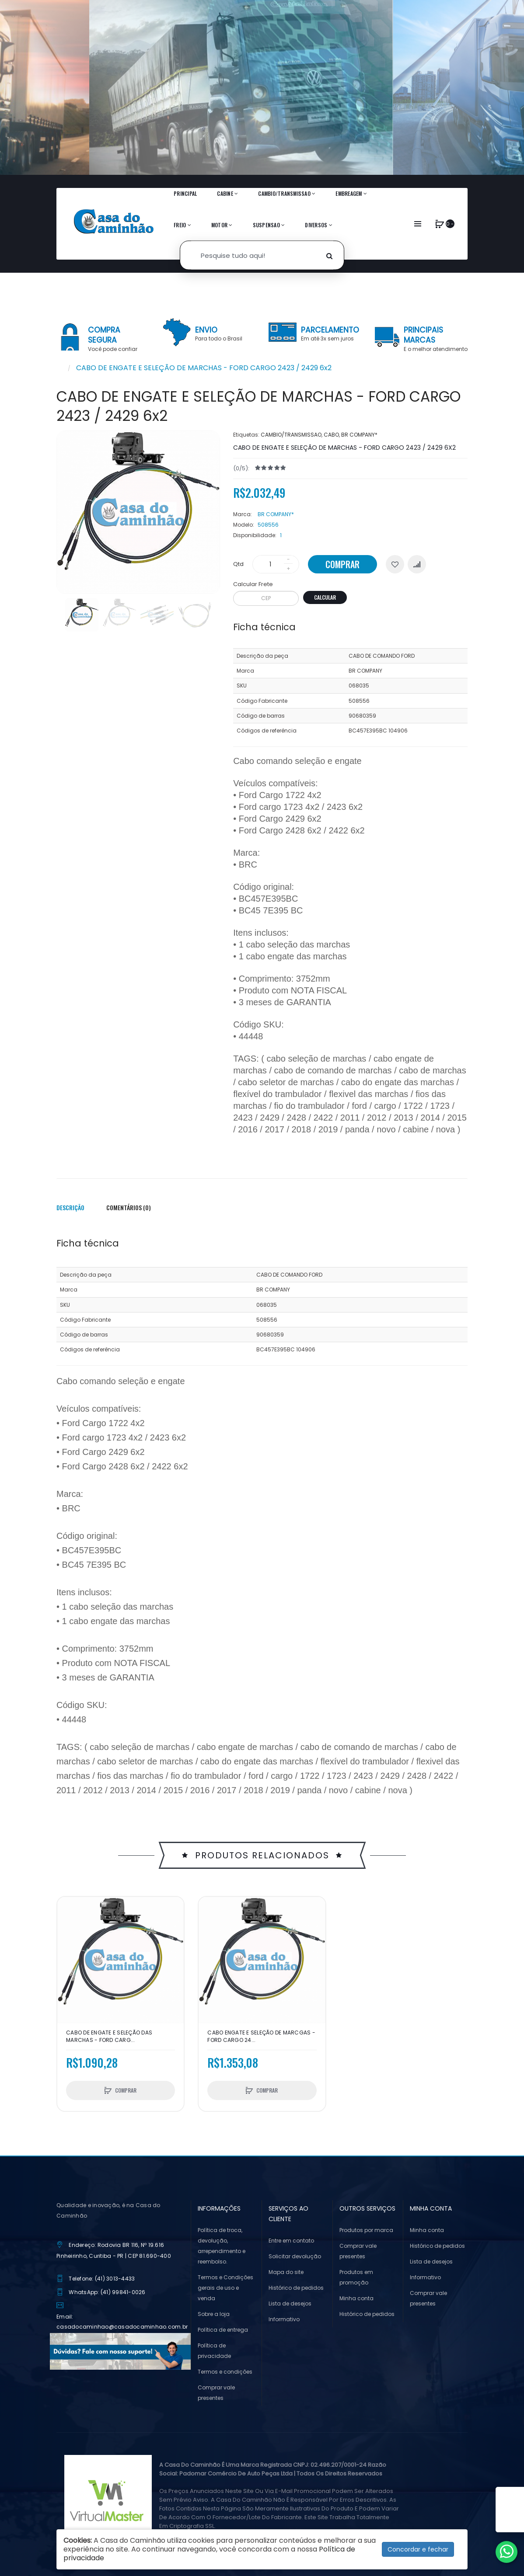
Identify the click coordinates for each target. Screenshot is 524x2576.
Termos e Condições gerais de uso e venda (225, 2288)
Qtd (238, 564)
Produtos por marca (366, 2230)
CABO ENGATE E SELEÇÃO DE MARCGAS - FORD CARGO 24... (261, 2036)
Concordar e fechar (418, 2549)
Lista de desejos (290, 2303)
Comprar (342, 564)
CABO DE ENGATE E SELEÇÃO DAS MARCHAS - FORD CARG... (109, 2036)
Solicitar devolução (295, 2256)
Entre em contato (291, 2240)
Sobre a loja (214, 2314)
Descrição (70, 1207)
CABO (331, 434)
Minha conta (356, 2298)
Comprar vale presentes (216, 2393)
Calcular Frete (253, 584)
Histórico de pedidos (296, 2287)
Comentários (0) (128, 1207)
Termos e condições (225, 2371)
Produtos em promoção (356, 2277)
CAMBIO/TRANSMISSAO (291, 434)
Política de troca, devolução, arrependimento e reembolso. (221, 2245)
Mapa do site (286, 2272)
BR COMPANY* (359, 434)
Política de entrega (223, 2329)
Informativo (284, 2319)
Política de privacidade (214, 2351)
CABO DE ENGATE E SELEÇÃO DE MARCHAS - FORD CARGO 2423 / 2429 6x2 (204, 368)
